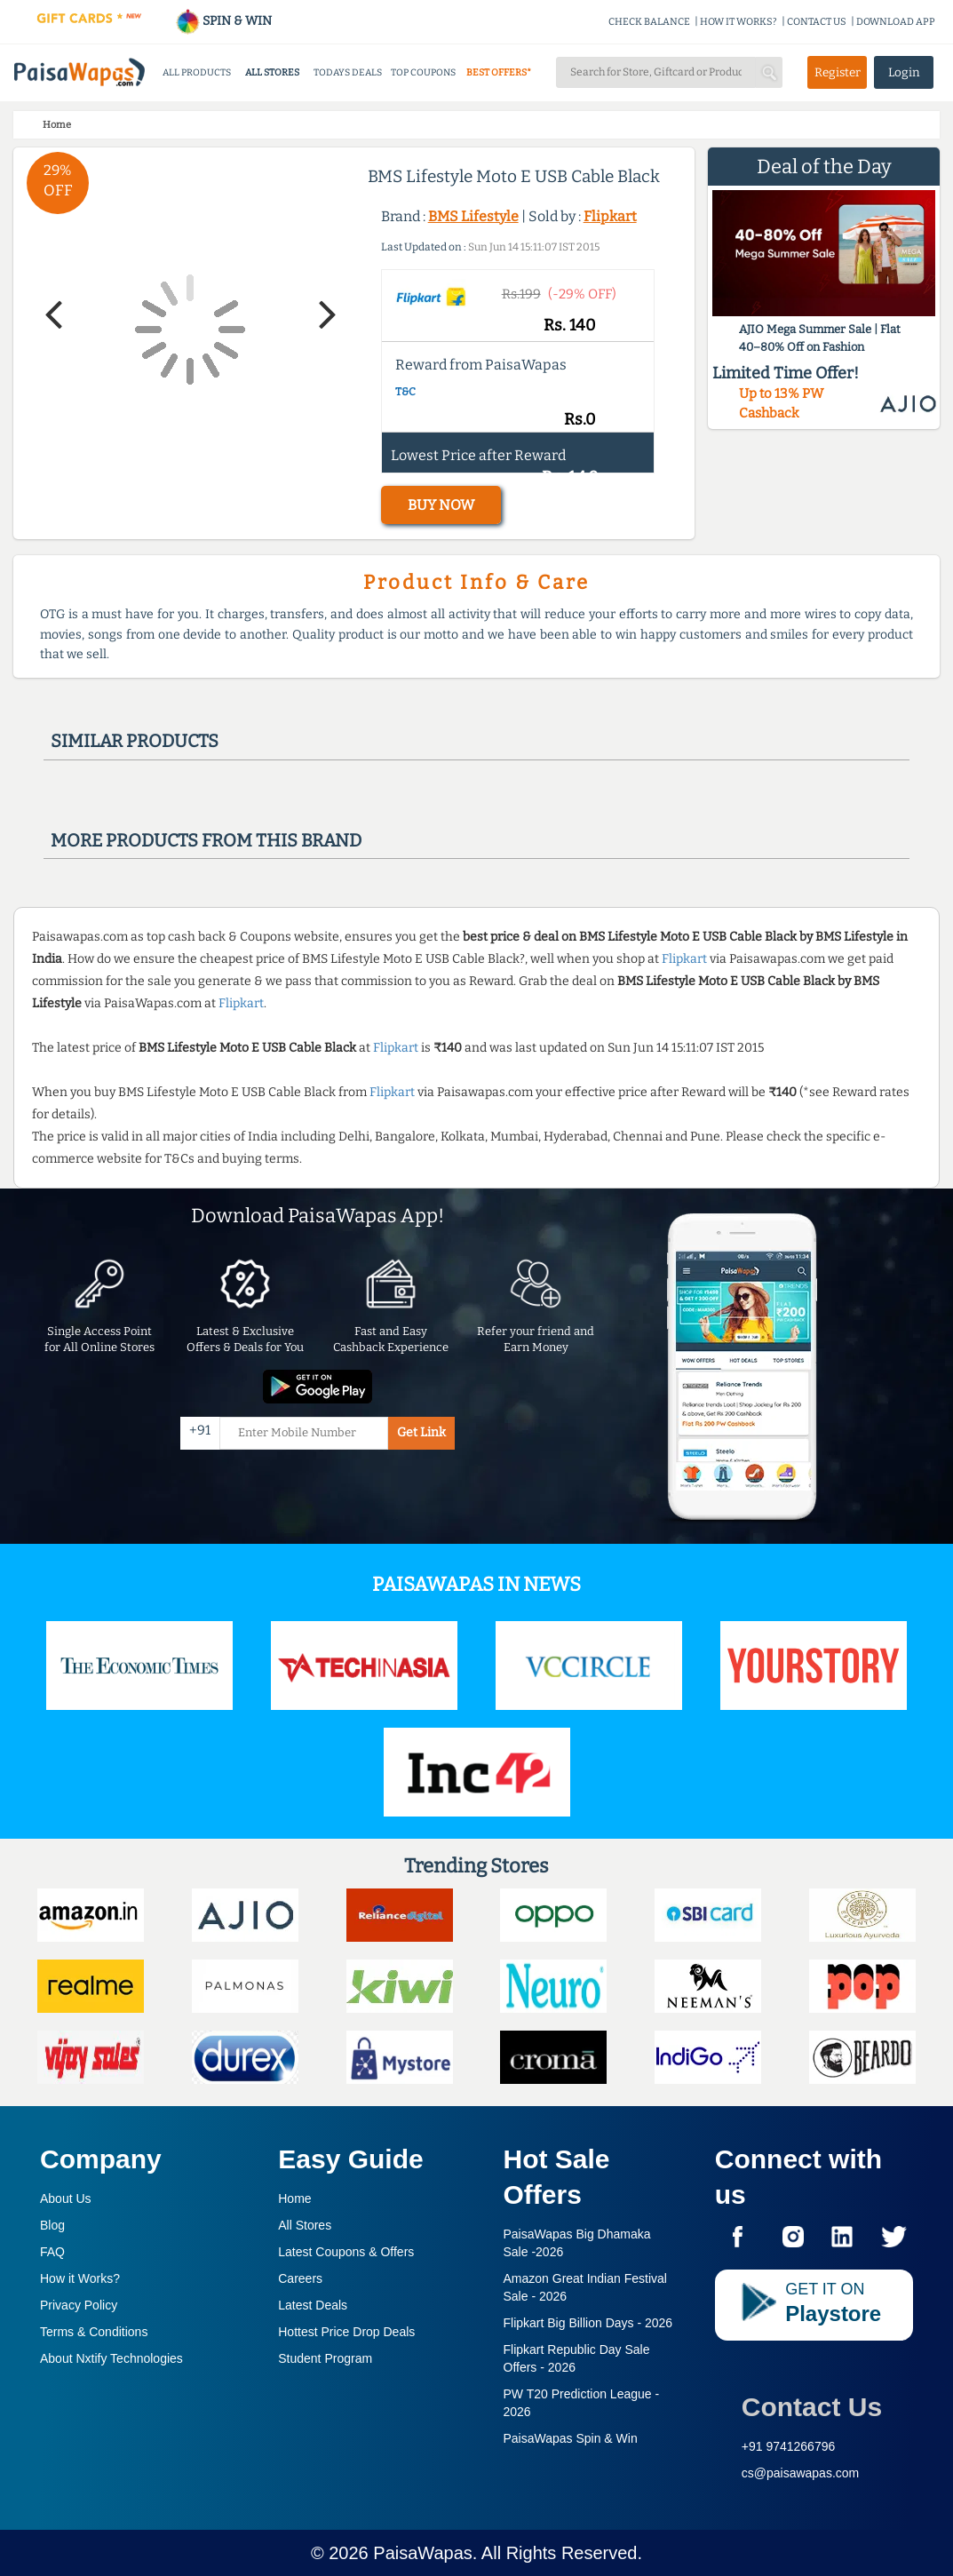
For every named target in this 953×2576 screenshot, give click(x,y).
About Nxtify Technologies (111, 2358)
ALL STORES (272, 72)
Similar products (134, 740)
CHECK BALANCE (649, 22)
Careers (300, 2278)
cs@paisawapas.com (801, 2473)
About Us (65, 2198)
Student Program (325, 2358)
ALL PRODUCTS (197, 72)
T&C (405, 392)
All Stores (304, 2225)
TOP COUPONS (423, 72)
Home (294, 2198)
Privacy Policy (78, 2305)
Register (837, 72)
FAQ (52, 2252)
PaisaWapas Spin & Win (571, 2438)
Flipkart (610, 216)
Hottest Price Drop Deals (346, 2332)
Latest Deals (312, 2305)
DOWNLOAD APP (895, 22)
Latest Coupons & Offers (346, 2252)
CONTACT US (816, 22)
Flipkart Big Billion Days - (588, 2323)
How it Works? (80, 2278)
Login (904, 72)
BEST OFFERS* (498, 72)
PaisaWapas (423, 2553)
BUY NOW (441, 505)
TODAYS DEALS (348, 72)
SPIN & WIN (223, 20)
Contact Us (812, 2406)
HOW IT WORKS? (738, 22)
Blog (52, 2225)
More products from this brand (206, 840)
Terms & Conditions (93, 2332)
